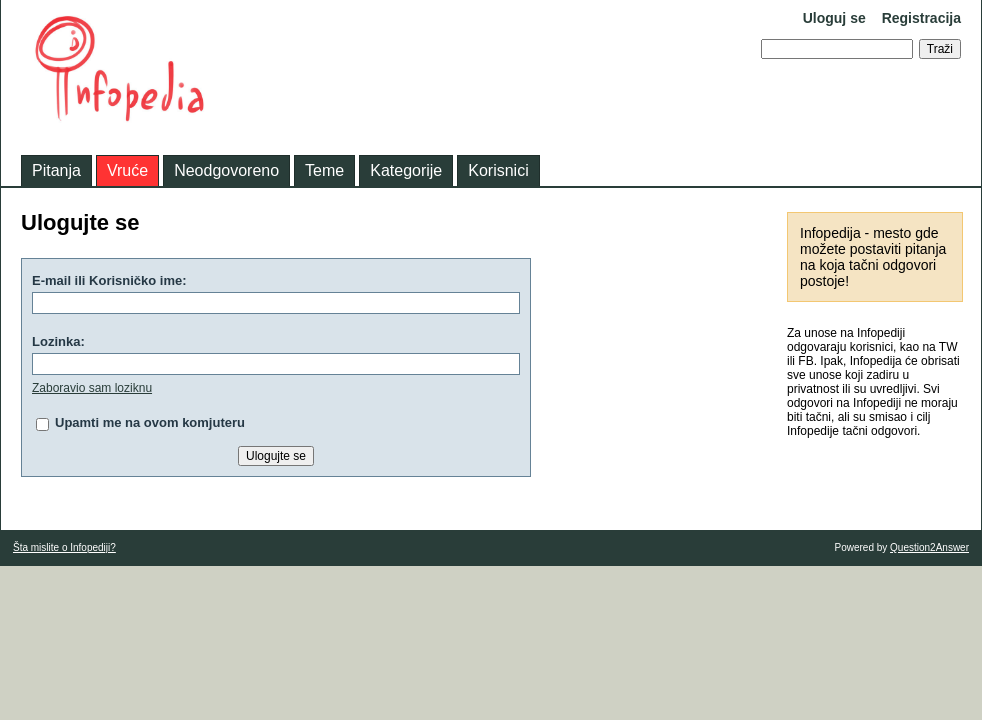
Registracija (921, 18)
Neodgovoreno (226, 170)
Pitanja (56, 170)
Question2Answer (929, 547)
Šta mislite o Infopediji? (64, 547)
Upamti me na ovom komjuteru (150, 422)
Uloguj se (834, 18)
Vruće (127, 170)
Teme (324, 170)
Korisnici (498, 170)
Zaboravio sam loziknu (92, 388)
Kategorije (406, 170)
